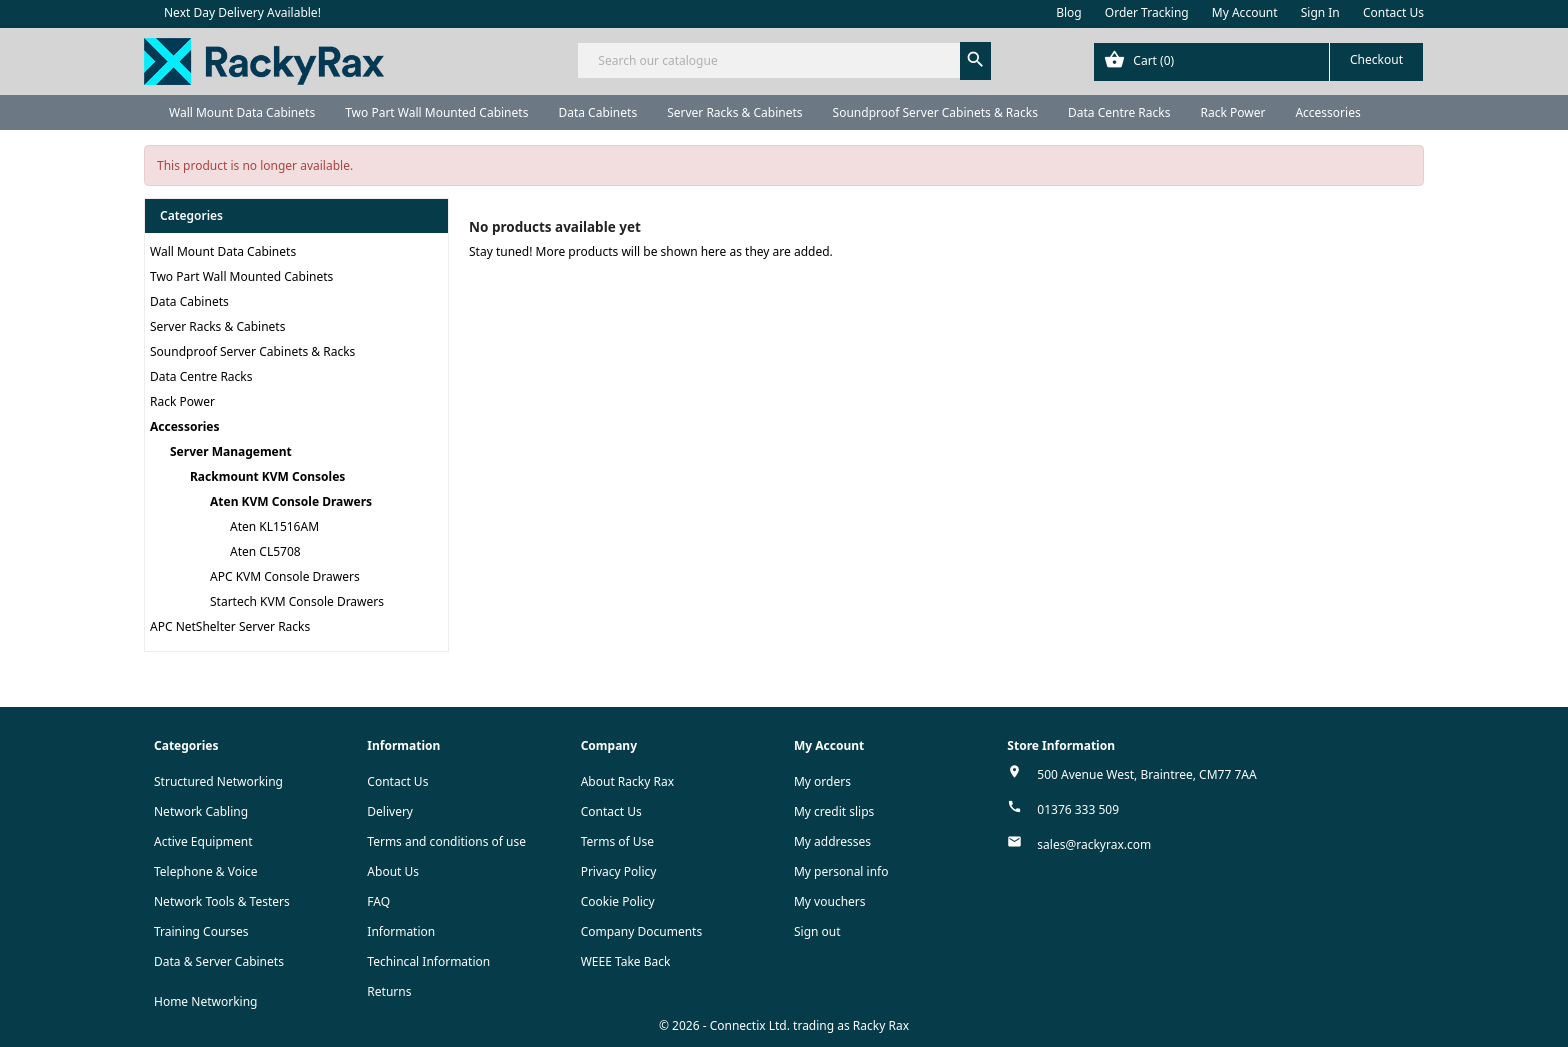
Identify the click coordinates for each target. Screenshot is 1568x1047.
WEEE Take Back (626, 961)
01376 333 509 (1078, 809)
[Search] (783, 60)
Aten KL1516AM (274, 526)
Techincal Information (428, 961)
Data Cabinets (597, 112)
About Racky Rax (627, 781)
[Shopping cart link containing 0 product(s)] (1258, 62)
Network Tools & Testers (222, 901)
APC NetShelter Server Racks (230, 626)
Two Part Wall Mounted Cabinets (436, 112)
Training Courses (201, 931)
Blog (1069, 12)
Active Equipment (203, 841)
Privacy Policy (619, 871)
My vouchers (830, 901)
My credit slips (834, 811)
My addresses (832, 841)
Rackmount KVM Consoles (267, 476)
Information (401, 931)
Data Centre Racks (1119, 112)
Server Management (231, 451)
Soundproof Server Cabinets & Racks (935, 112)
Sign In (1320, 12)
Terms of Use (617, 841)
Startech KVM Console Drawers (297, 601)
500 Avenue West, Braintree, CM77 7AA (1146, 774)
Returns (389, 991)
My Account (1245, 12)
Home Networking (205, 1001)
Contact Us (1393, 12)
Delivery (390, 811)
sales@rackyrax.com (1094, 844)
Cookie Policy (618, 901)
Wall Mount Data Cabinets (242, 112)
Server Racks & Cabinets (734, 112)
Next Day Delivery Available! (242, 12)
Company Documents (642, 931)
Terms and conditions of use (446, 841)
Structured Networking (218, 781)
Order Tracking (1147, 12)
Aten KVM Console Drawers (291, 501)
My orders (822, 781)
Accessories (1327, 112)
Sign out (817, 931)
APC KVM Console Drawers (285, 576)
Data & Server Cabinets (219, 961)
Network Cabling (201, 811)
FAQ (378, 901)
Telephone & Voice (206, 871)
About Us (393, 871)
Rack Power (1232, 112)
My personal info (841, 871)
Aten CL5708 (265, 551)
